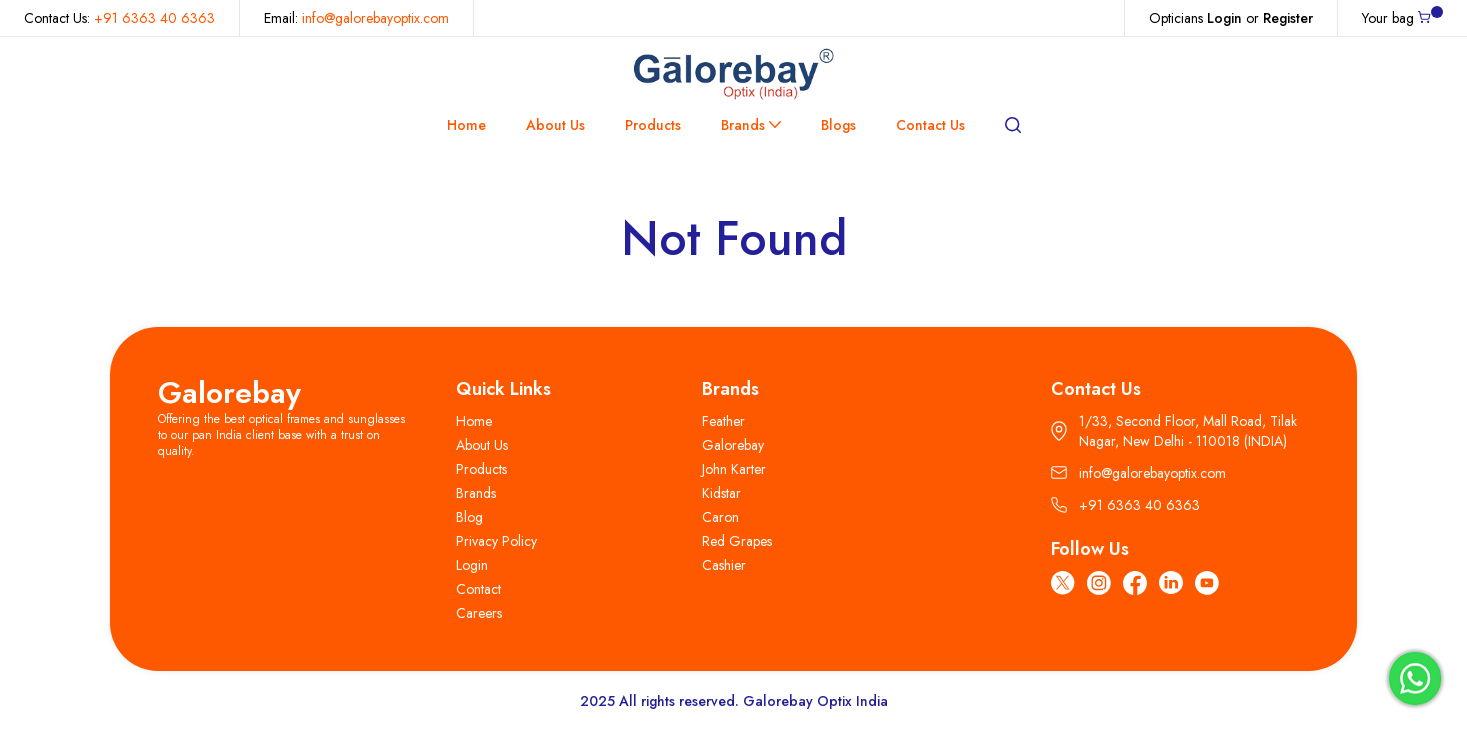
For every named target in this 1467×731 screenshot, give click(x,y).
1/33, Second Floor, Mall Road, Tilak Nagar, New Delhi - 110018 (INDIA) (1174, 431)
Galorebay (229, 392)
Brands (751, 125)
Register (1288, 18)
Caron (720, 517)
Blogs (838, 125)
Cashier (724, 565)
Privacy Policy (496, 541)
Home (466, 125)
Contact (478, 589)
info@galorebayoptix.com (375, 18)
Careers (479, 613)
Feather (723, 421)
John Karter (734, 469)
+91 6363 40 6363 (154, 18)
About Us (555, 125)
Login (1224, 18)
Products (653, 125)
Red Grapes (737, 541)
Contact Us (930, 125)
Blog (469, 517)
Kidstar (721, 493)
